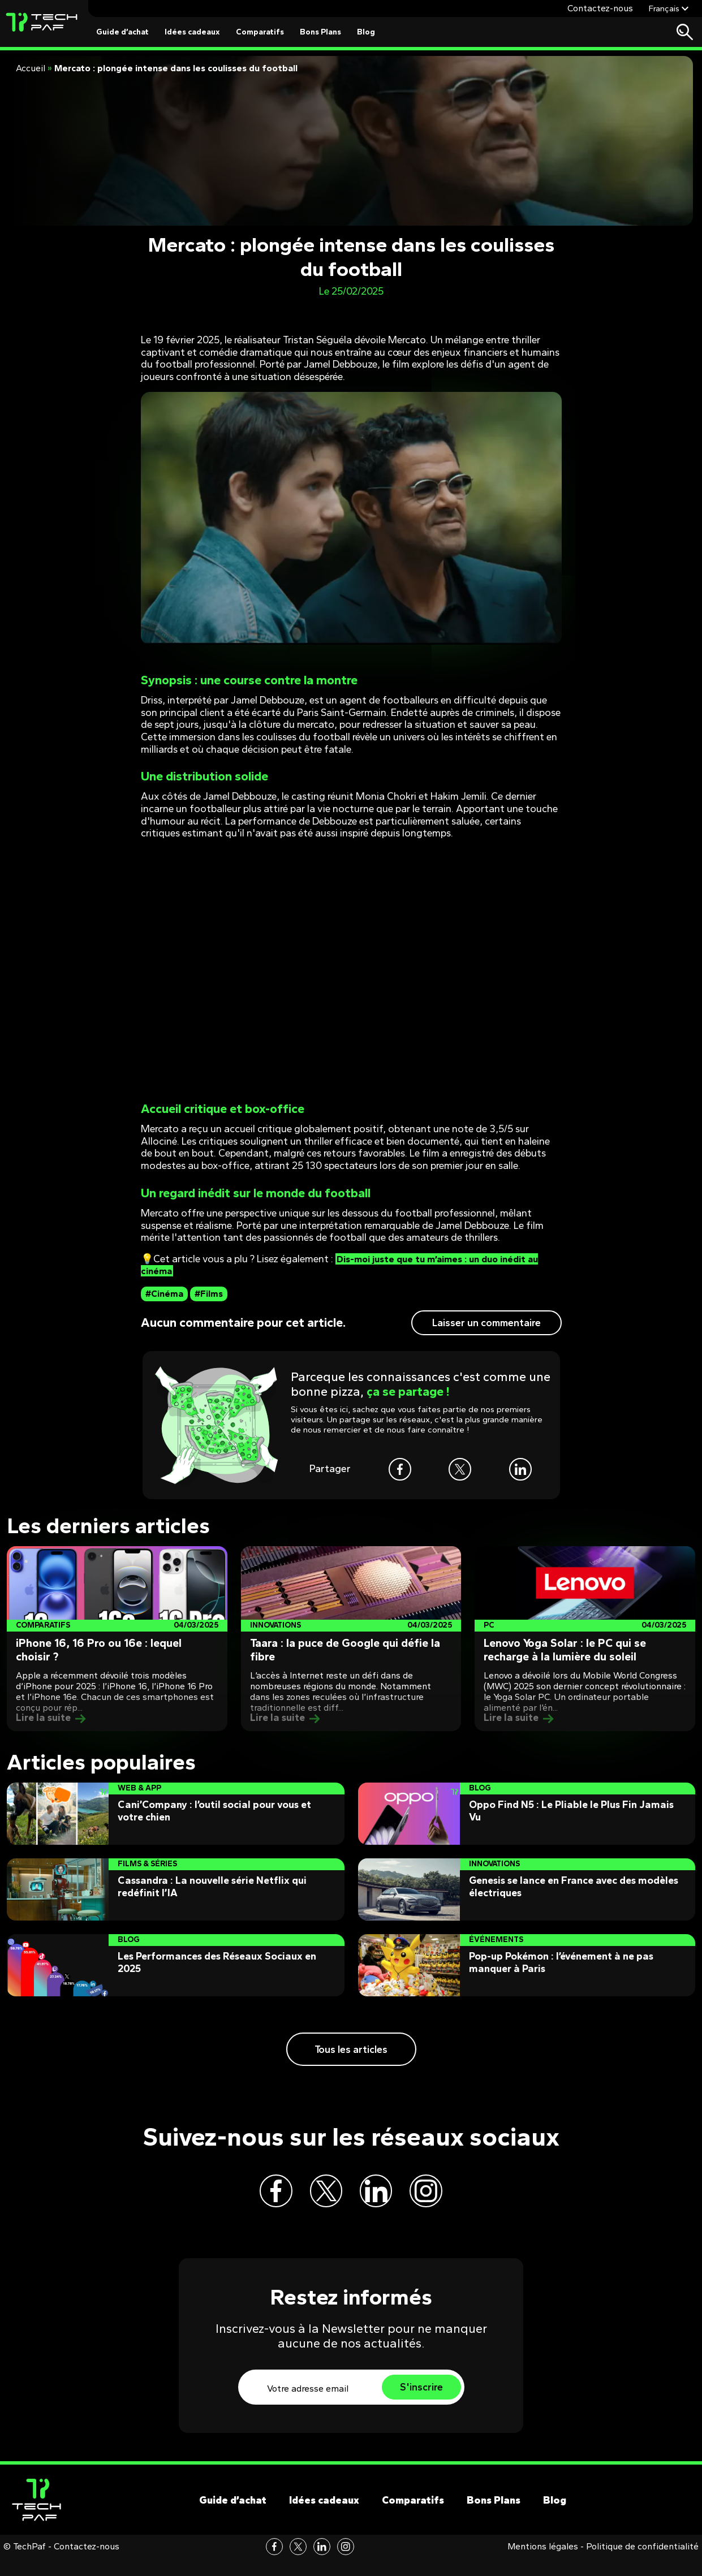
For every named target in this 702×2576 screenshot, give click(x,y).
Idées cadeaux (192, 32)
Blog (366, 32)
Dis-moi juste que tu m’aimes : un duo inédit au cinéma (348, 1265)
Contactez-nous (600, 8)
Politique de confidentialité (642, 2564)
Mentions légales (542, 2564)
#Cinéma (164, 1293)
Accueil (30, 68)
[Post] (117, 1639)
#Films (209, 1293)
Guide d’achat (122, 32)
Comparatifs (260, 32)
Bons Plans (320, 32)
